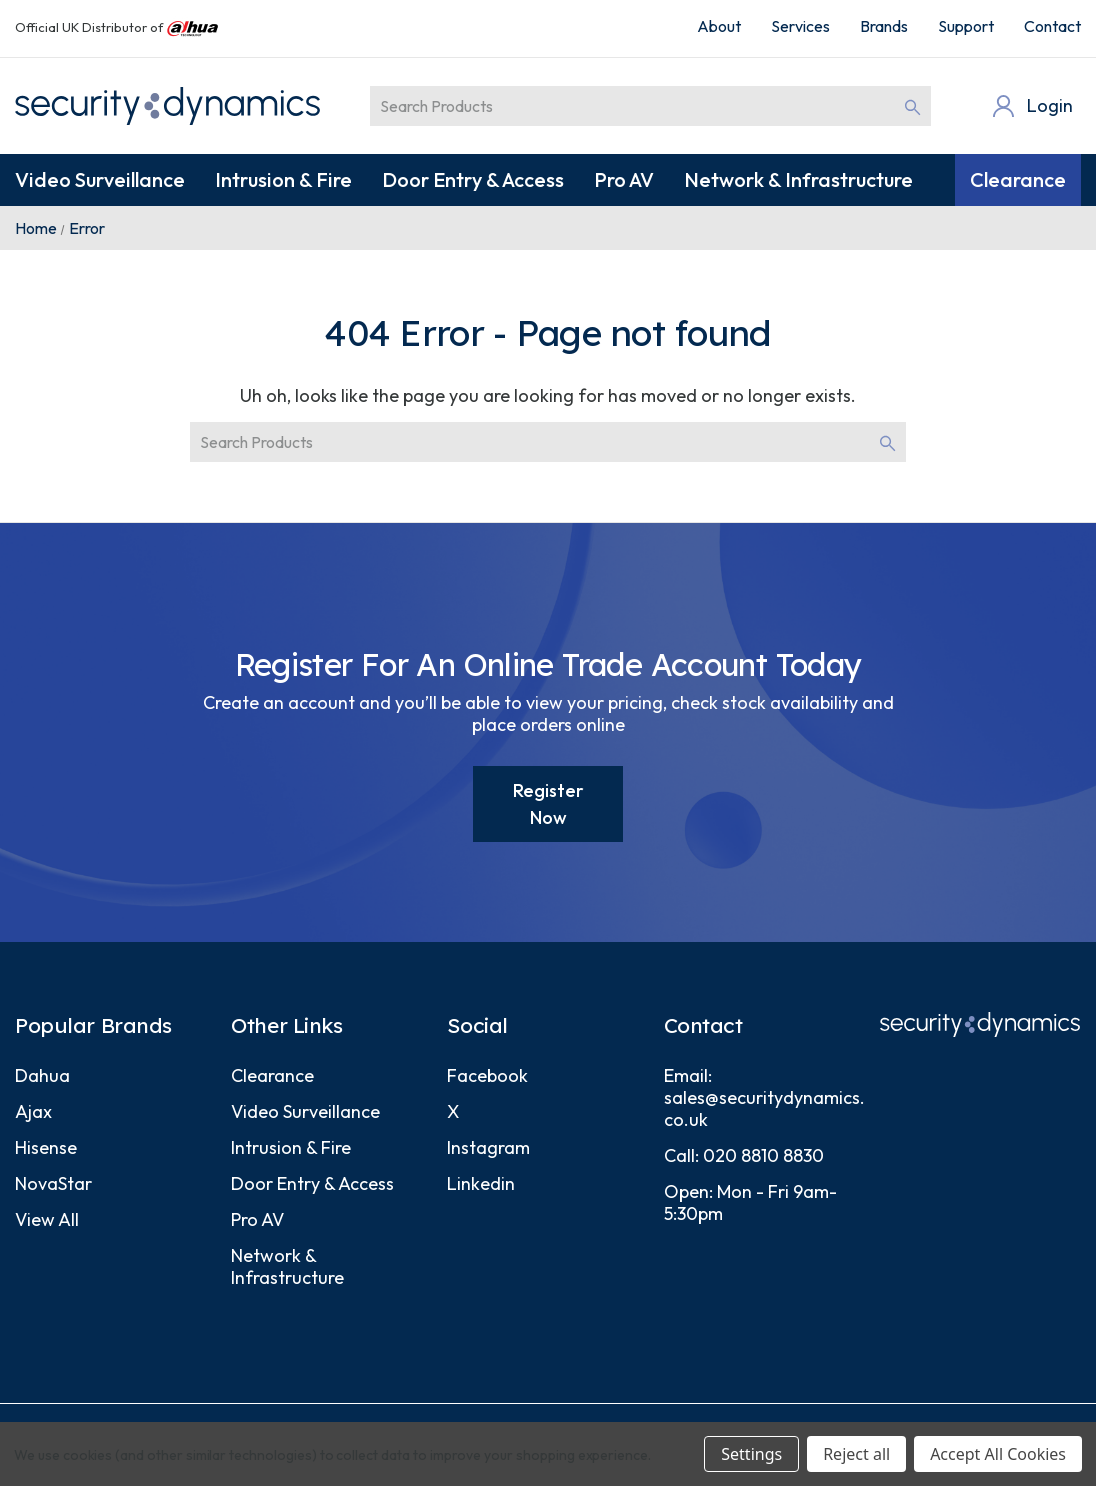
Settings (751, 1454)
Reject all (856, 1454)
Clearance (1018, 179)
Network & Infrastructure (798, 179)
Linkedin (481, 1183)
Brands (884, 26)
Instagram (488, 1147)
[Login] (1031, 106)
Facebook (487, 1075)
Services (800, 26)
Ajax (33, 1111)
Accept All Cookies (998, 1454)
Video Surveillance (100, 179)
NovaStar (53, 1183)
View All (47, 1219)
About (719, 26)
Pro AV (624, 179)
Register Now (548, 804)
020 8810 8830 (763, 1155)
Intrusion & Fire (283, 179)
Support (966, 26)
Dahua (42, 1075)
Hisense (46, 1147)
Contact (1052, 26)
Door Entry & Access (473, 179)
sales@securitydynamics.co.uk (764, 1108)
